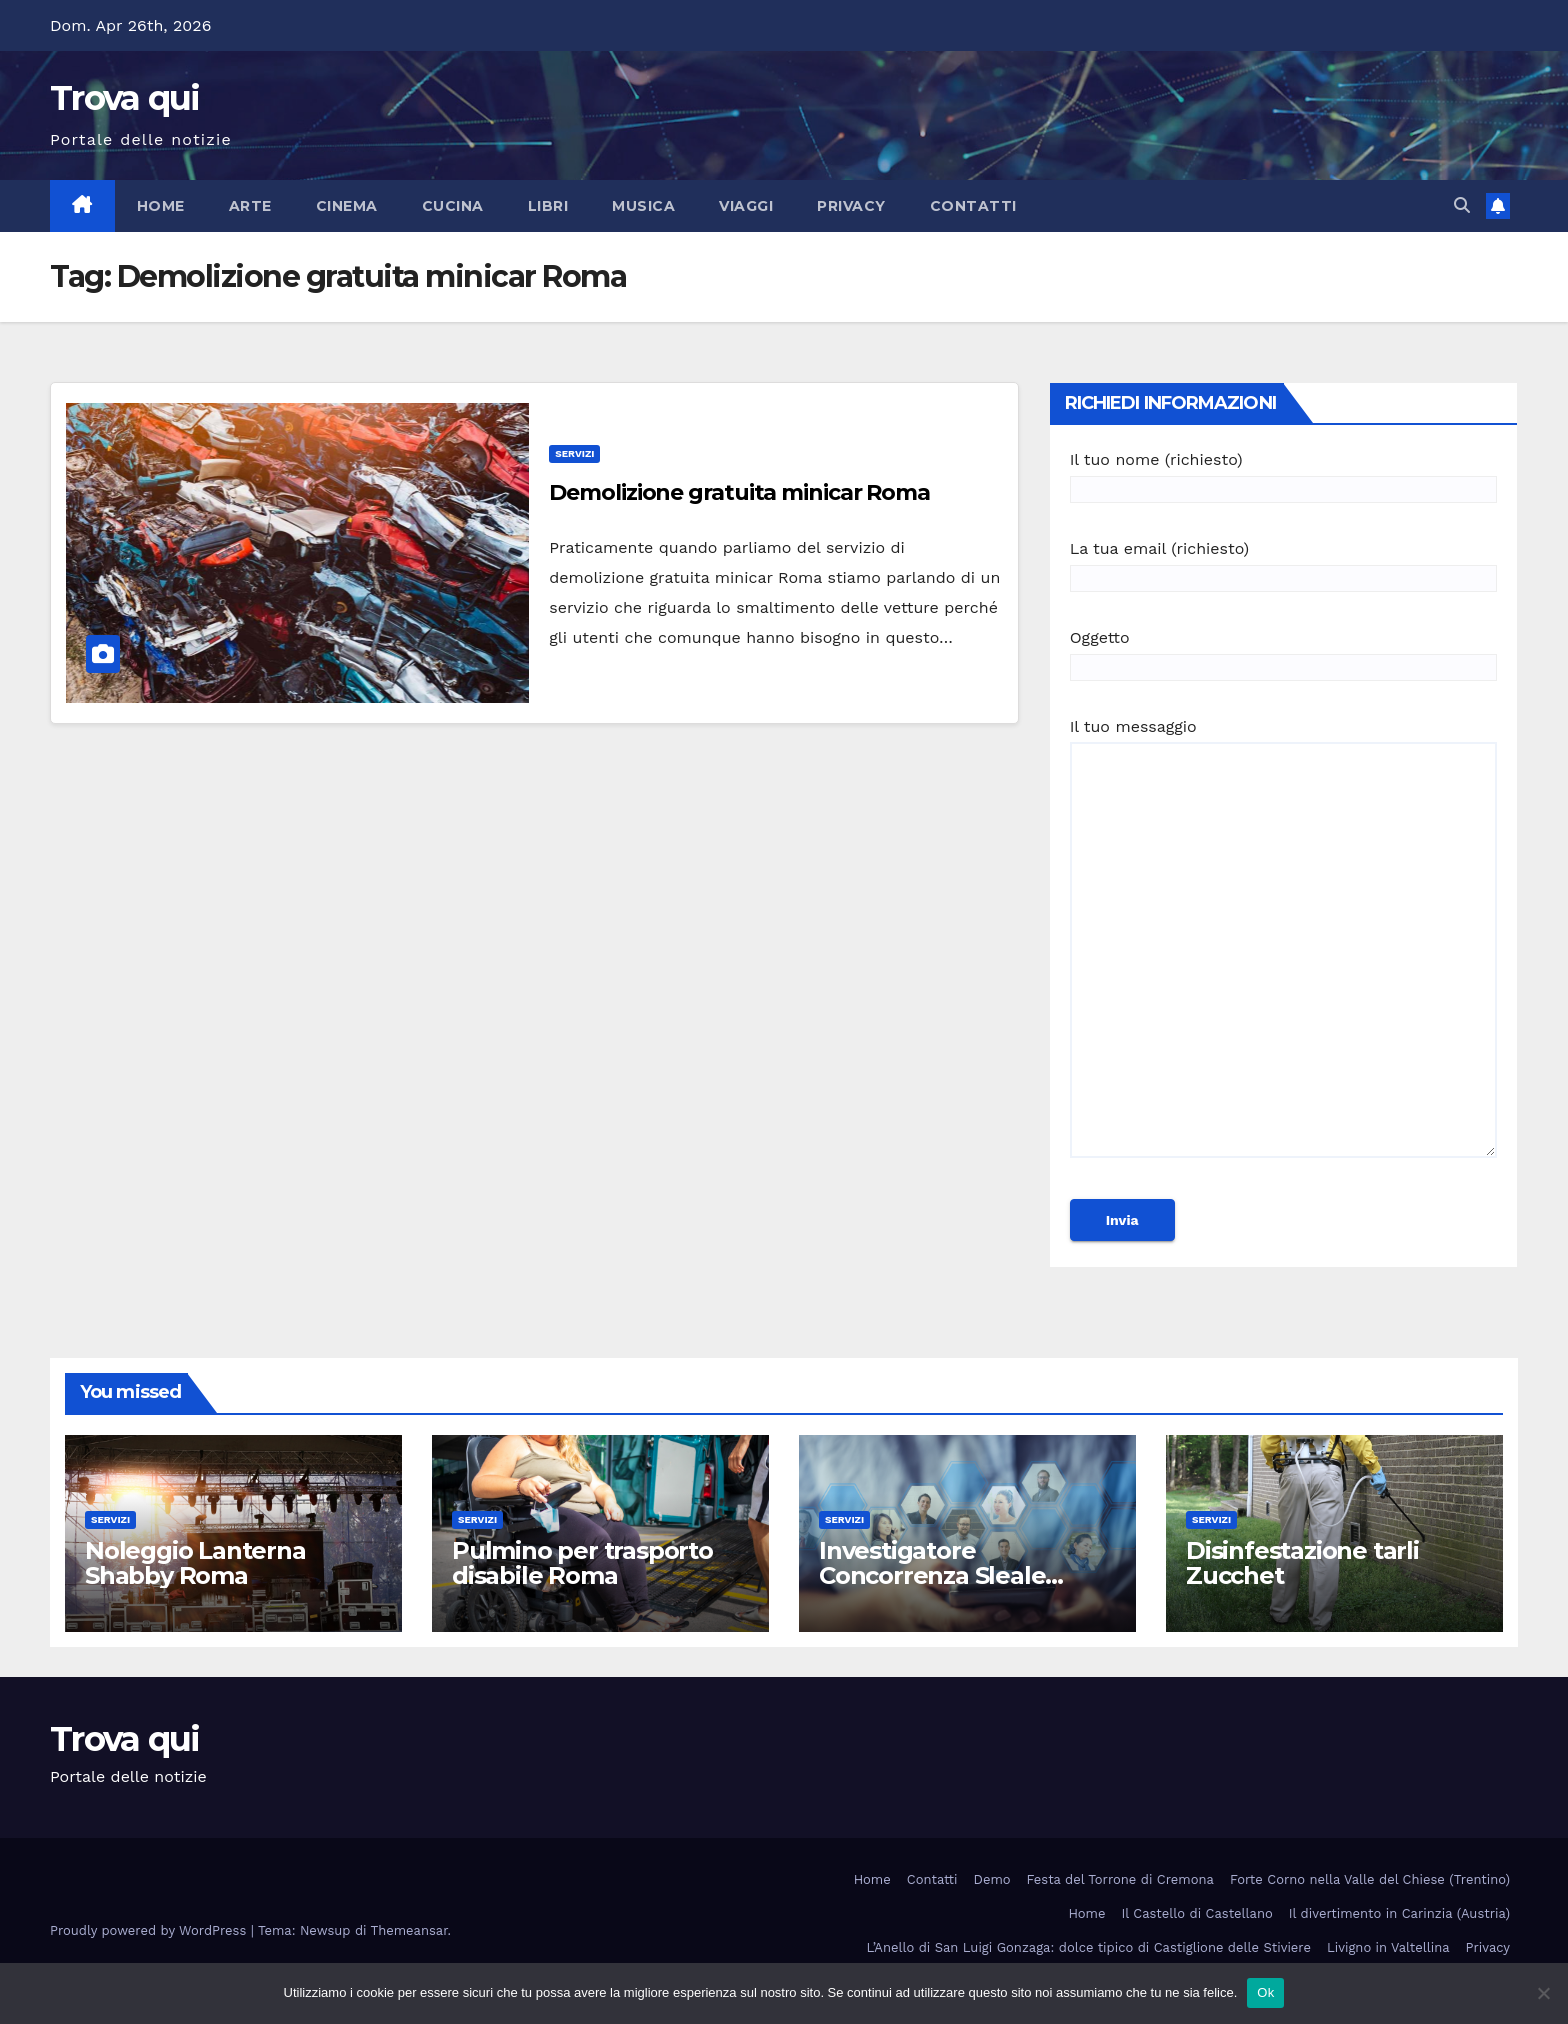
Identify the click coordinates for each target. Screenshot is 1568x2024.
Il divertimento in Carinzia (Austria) (1399, 1913)
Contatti (973, 206)
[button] (1462, 205)
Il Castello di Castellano (1197, 1913)
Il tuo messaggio (1283, 947)
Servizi (574, 453)
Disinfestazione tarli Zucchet (1302, 1563)
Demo (992, 1879)
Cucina (453, 206)
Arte (250, 206)
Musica (643, 206)
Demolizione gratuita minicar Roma (739, 492)
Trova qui (125, 98)
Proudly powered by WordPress (150, 1930)
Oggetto (1283, 652)
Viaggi (746, 206)
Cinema (347, 206)
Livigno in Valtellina (1388, 1947)
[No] (1543, 1993)
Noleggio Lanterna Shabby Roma (195, 1563)
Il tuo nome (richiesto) (1283, 474)
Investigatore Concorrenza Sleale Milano (932, 1575)
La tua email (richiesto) (1283, 563)
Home (161, 206)
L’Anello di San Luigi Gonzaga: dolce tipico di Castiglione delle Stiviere (1089, 1947)
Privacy (851, 206)
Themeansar (409, 1930)
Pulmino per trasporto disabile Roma (582, 1563)
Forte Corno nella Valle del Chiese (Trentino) (1370, 1879)
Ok (1265, 1992)
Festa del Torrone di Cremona (1120, 1879)
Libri (548, 206)
